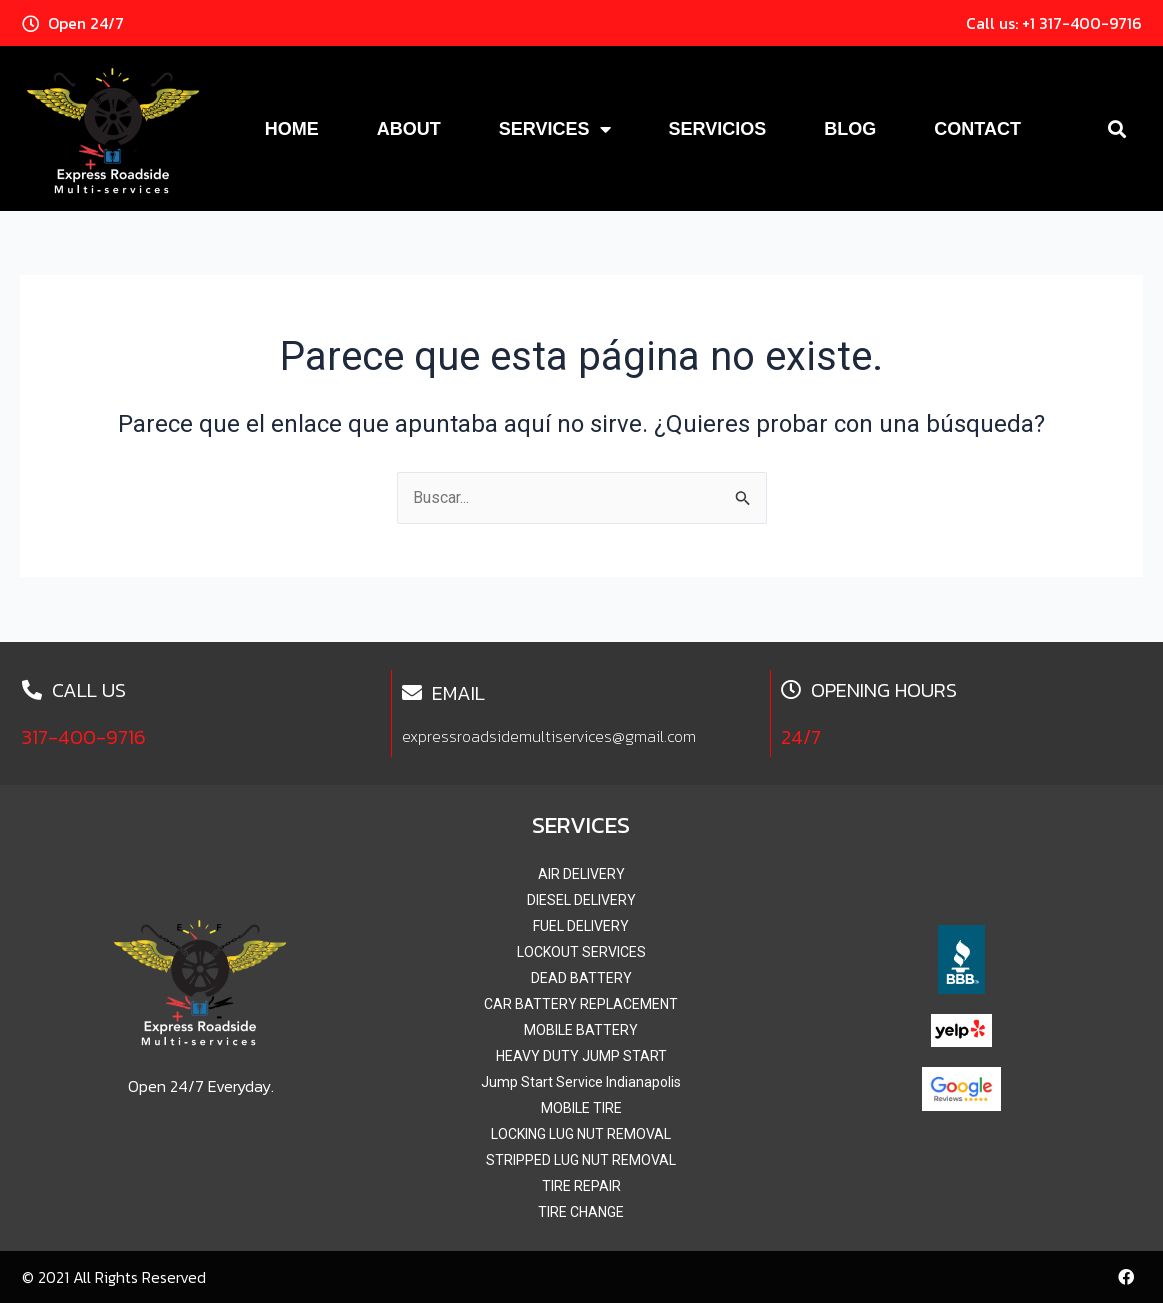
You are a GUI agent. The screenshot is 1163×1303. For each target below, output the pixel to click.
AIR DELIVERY (581, 874)
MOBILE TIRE (581, 1108)
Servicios (718, 129)
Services (555, 129)
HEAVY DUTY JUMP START (581, 1056)
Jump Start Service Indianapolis (581, 1082)
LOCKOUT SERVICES (581, 952)
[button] (1117, 128)
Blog (850, 129)
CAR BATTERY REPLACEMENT (581, 1004)
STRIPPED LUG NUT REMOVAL (581, 1160)
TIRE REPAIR (581, 1186)
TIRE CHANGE (581, 1212)
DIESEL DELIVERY (581, 900)
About (409, 129)
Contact (977, 129)
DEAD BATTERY (581, 978)
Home (292, 129)
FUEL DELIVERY (581, 926)
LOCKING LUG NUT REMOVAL (581, 1134)
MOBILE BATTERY (581, 1030)
